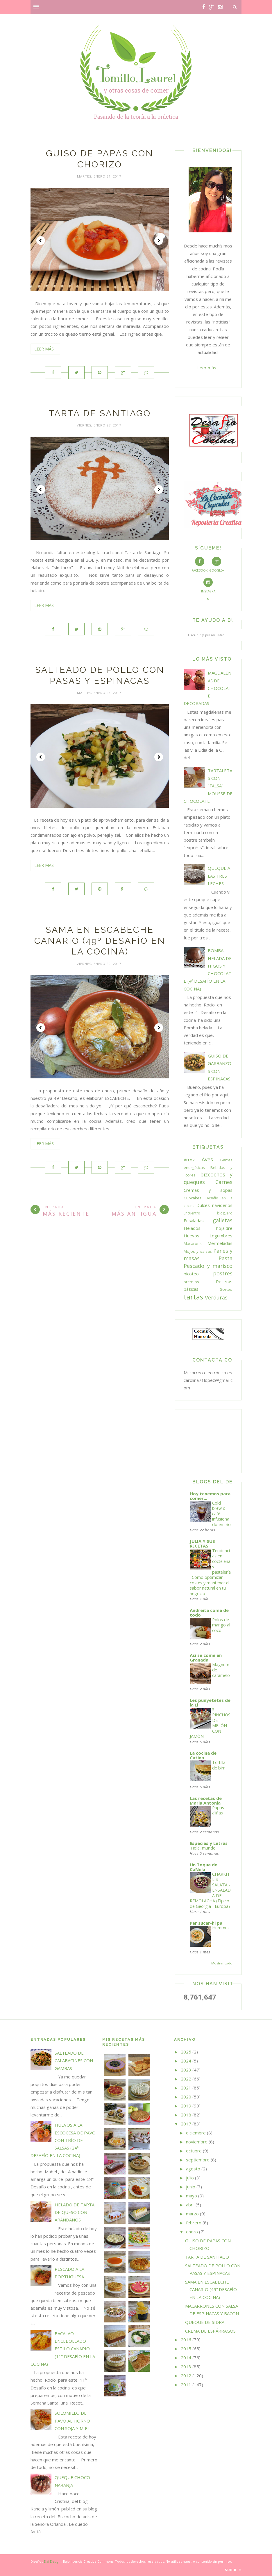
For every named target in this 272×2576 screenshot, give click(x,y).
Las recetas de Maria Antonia (206, 1800)
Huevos (191, 1236)
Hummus (221, 1927)
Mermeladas (219, 1243)
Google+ (216, 564)
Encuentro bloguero (208, 1213)
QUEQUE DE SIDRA (204, 2322)
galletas (222, 1220)
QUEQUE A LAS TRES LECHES (219, 875)
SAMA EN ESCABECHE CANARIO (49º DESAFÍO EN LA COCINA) (99, 941)
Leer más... (45, 349)
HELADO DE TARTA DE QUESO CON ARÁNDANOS (74, 2212)
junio (190, 2187)
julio (190, 2178)
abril (190, 2205)
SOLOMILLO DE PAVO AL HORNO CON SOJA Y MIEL (72, 2420)
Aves (207, 1159)
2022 (186, 2079)
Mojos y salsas (198, 1251)
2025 (186, 2052)
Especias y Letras (209, 1843)
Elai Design (52, 2561)
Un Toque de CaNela (203, 1867)
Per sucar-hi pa (206, 1923)
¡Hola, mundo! (203, 1848)
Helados (192, 1228)
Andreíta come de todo (209, 1612)
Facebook (199, 564)
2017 (186, 2124)
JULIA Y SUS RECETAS (202, 1543)
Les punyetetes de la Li (210, 1702)
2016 (186, 2339)
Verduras (216, 1297)
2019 (186, 2106)
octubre (194, 2151)
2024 (186, 2061)
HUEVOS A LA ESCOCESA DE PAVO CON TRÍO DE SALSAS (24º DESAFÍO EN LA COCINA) (63, 2140)
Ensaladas (194, 1220)
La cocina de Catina (203, 1755)
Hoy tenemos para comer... (210, 1496)
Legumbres (221, 1236)
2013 (186, 2366)
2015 (186, 2348)
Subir (233, 2570)
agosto (193, 2169)
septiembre (198, 2160)
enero (192, 2232)
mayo (191, 2196)
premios (191, 1281)
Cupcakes (192, 1198)
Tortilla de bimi (219, 1765)
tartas (193, 1296)
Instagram (208, 589)
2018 (186, 2115)
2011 (186, 2384)
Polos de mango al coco (221, 1625)
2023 (186, 2070)
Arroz (189, 1160)
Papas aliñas (218, 1810)
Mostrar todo (221, 1963)
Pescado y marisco (208, 1265)
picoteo (191, 1274)
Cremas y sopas (208, 1190)
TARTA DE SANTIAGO (100, 413)
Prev (40, 240)
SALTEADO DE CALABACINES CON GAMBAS (74, 2060)
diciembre (196, 2133)
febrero (193, 2223)
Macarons (193, 1243)
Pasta (225, 1258)
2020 (186, 2097)
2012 (186, 2375)
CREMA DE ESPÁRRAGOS (210, 2331)
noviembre (196, 2142)
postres (222, 1273)
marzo (192, 2214)
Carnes (223, 1181)
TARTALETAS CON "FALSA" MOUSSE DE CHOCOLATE (208, 786)
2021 (186, 2088)
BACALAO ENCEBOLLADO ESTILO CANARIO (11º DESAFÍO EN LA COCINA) (63, 2349)
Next (158, 240)
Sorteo (226, 1289)
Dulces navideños (214, 1205)
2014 (186, 2357)
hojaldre (224, 1228)
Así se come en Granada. (206, 1657)
